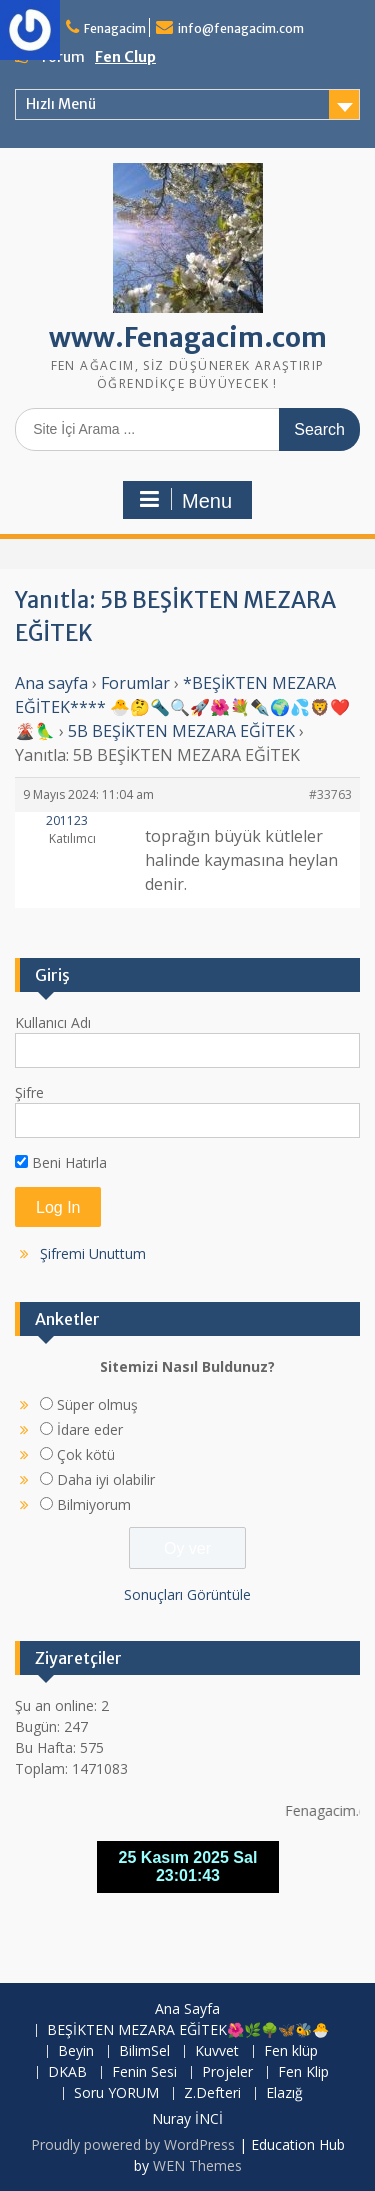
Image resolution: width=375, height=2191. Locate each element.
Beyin (76, 2051)
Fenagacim (115, 28)
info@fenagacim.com (241, 28)
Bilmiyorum (94, 1504)
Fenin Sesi (144, 2072)
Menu (185, 500)
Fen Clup (125, 57)
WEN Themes (197, 2165)
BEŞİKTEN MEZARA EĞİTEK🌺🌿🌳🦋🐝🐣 (188, 2030)
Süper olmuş (97, 1404)
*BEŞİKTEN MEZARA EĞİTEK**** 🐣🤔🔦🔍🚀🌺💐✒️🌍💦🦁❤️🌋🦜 (182, 707)
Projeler (227, 2072)
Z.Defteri (212, 2093)
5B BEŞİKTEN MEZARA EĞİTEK (181, 731)
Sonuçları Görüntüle (187, 1594)
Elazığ (284, 2093)
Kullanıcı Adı (53, 1022)
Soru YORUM (116, 2093)
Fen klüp (291, 2051)
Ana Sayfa (187, 2009)
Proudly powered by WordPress (133, 2144)
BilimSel (144, 2051)
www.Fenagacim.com (188, 337)
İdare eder (90, 1429)
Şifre (29, 1092)
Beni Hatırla (61, 1162)
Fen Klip (303, 2072)
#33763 (330, 794)
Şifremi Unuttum (93, 1253)
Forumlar (135, 683)
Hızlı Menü (61, 104)
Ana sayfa (51, 683)
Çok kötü (86, 1454)
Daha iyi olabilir (106, 1479)
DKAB (67, 2072)
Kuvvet (217, 2051)
